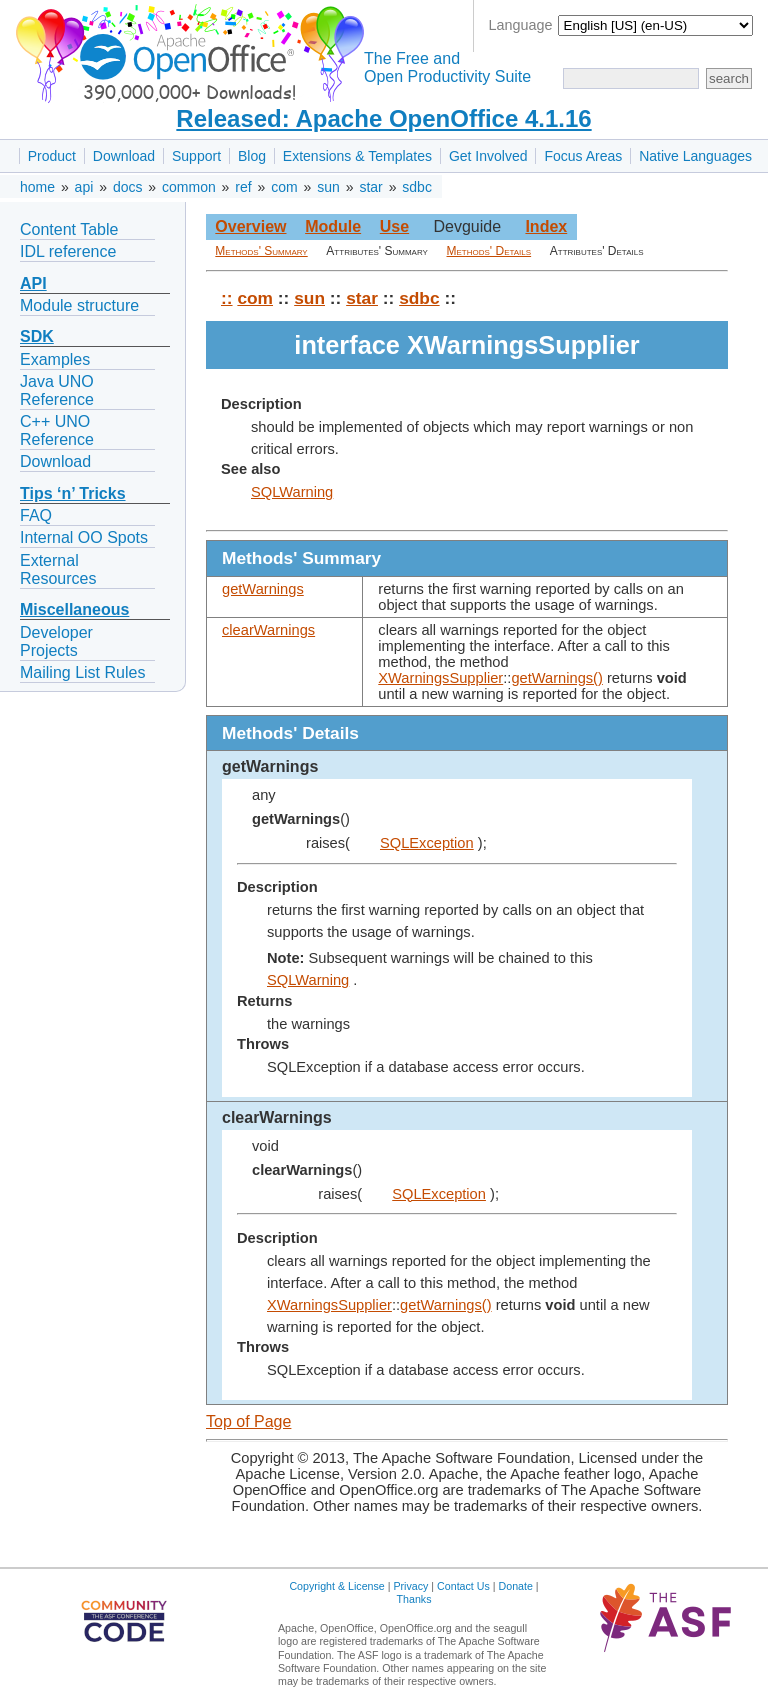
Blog (252, 156)
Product (52, 156)
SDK (37, 336)
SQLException (427, 843)
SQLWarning (292, 492)
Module (333, 226)
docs (128, 187)
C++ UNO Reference (57, 430)
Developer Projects (56, 641)
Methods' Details (489, 251)
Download (124, 156)
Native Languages (695, 156)
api (84, 187)
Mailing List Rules (82, 672)
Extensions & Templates (357, 156)
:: (227, 298)
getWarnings (263, 589)
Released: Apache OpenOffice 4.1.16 (383, 118)
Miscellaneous (74, 609)
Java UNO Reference (57, 390)
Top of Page (248, 1421)
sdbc (417, 187)
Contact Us (463, 1586)
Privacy (410, 1586)
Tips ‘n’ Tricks (73, 493)
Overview (250, 226)
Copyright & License (336, 1586)
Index (546, 226)
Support (196, 156)
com (284, 187)
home (37, 187)
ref (243, 187)
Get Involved (488, 156)
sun (328, 187)
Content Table (69, 229)
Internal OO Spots (84, 537)
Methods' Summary (261, 251)
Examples (55, 359)
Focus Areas (583, 156)
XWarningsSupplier (440, 678)
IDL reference (68, 251)
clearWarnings (268, 630)
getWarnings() (557, 678)
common (189, 187)
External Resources (58, 569)
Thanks (414, 1599)
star (370, 187)
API (33, 283)
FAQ (36, 515)
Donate (516, 1586)
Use (394, 226)
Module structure (79, 305)
